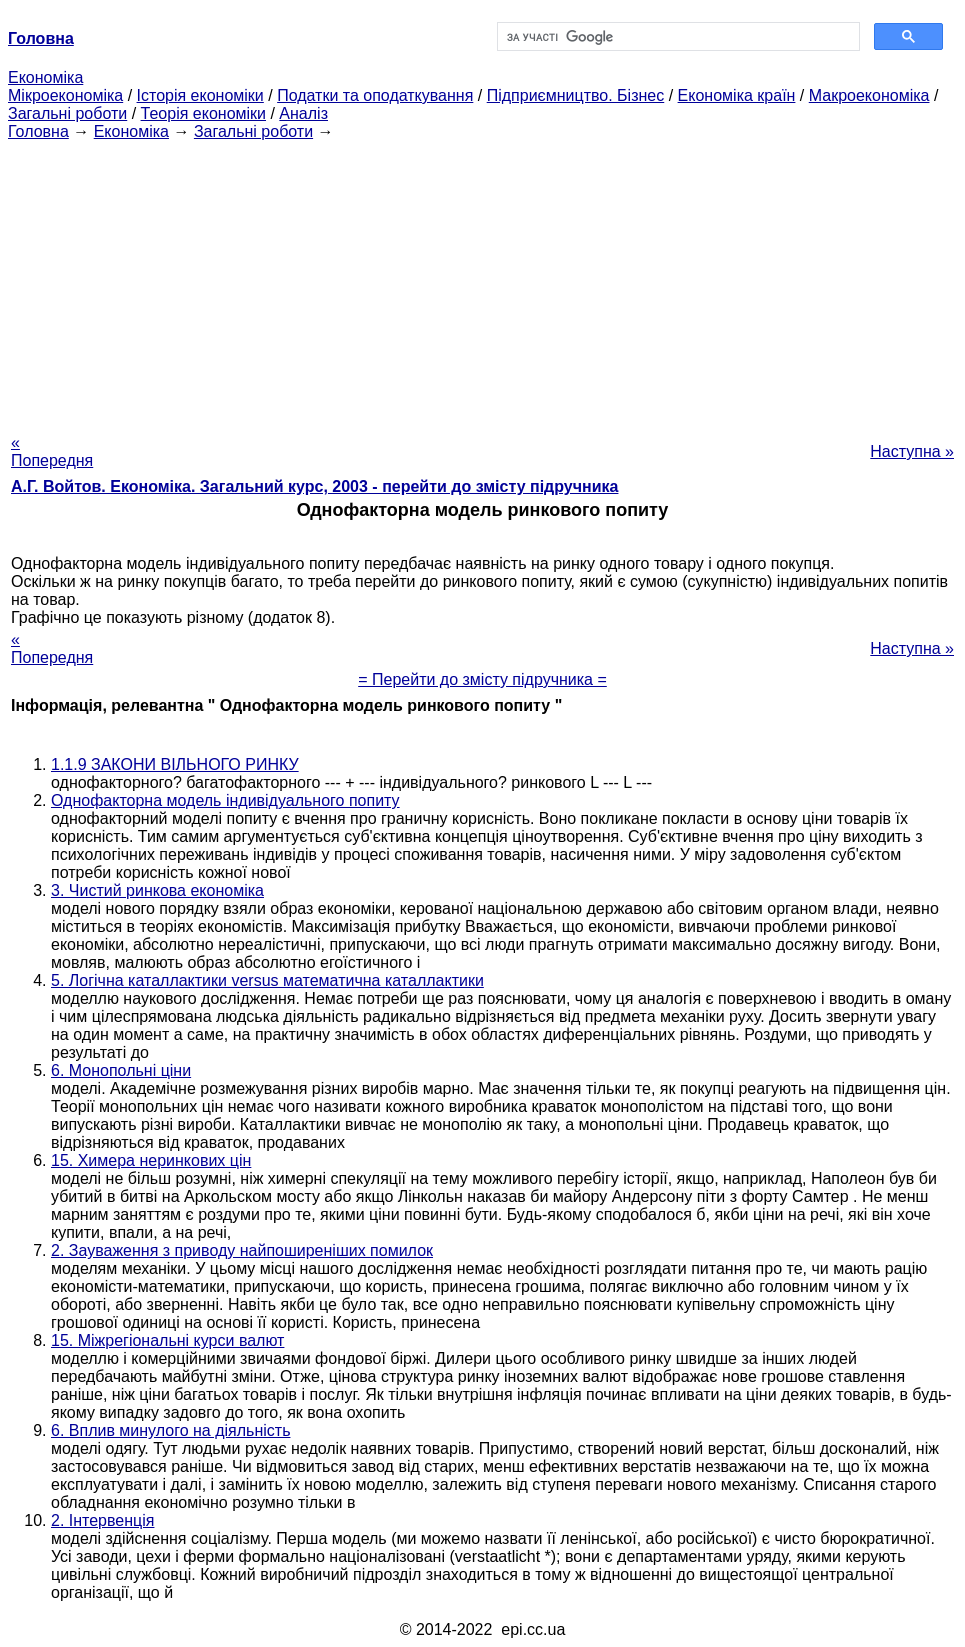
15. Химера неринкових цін (151, 1160)
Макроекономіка (869, 95)
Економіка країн (737, 95)
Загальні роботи (67, 113)
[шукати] (677, 37)
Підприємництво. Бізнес (576, 95)
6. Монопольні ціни (121, 1070)
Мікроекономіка (65, 95)
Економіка (45, 77)
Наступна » (912, 451)
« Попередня (52, 451)
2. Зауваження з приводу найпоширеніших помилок (242, 1250)
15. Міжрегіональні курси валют (167, 1340)
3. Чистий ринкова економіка (157, 890)
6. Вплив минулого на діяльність (170, 1430)
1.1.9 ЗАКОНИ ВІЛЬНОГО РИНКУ (175, 764)
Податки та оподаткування (375, 95)
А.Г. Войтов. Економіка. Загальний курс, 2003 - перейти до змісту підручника (314, 486)
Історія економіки (200, 95)
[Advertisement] (482, 281)
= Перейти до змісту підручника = (482, 679)
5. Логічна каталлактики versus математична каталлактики (267, 980)
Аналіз (303, 113)
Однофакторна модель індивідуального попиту (225, 800)
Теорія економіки (203, 113)
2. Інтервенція (102, 1520)
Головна (38, 131)
